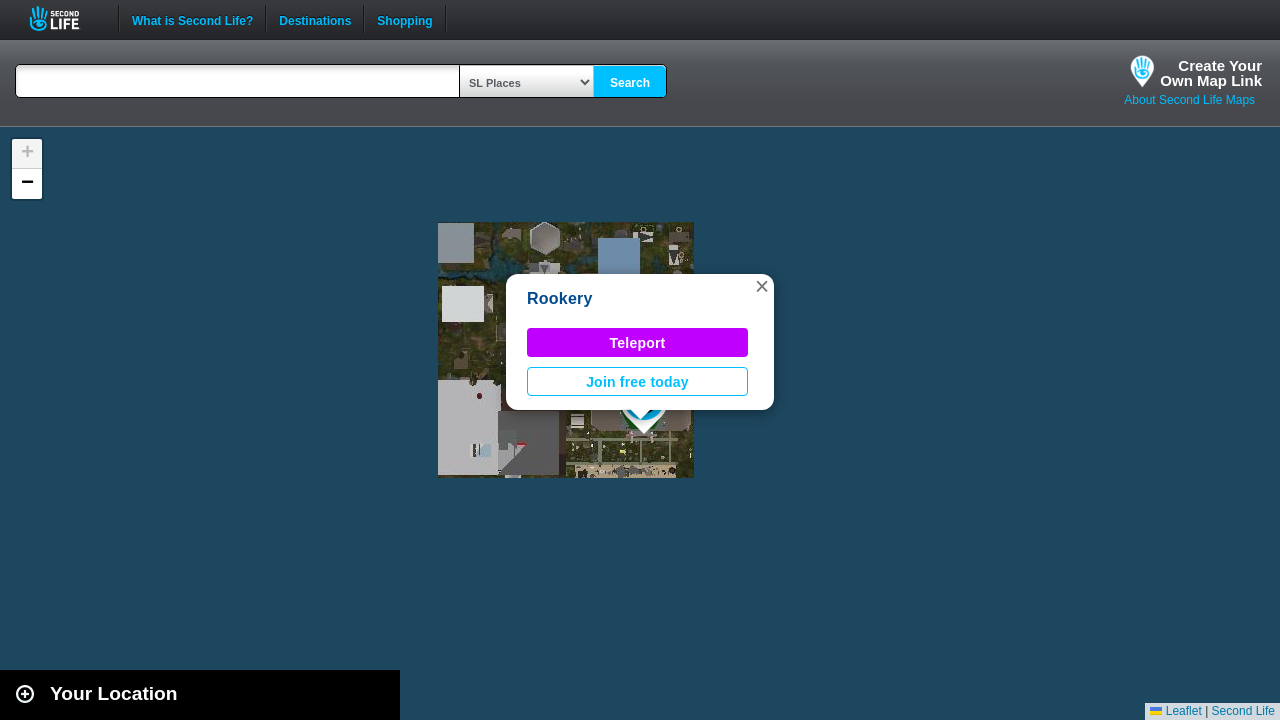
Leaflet (1175, 711)
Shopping (404, 19)
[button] (762, 286)
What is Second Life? (192, 19)
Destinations (315, 19)
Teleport (638, 343)
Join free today (637, 382)
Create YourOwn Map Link (1211, 73)
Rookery (560, 298)
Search (630, 83)
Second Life (65, 18)
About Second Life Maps (1189, 100)
